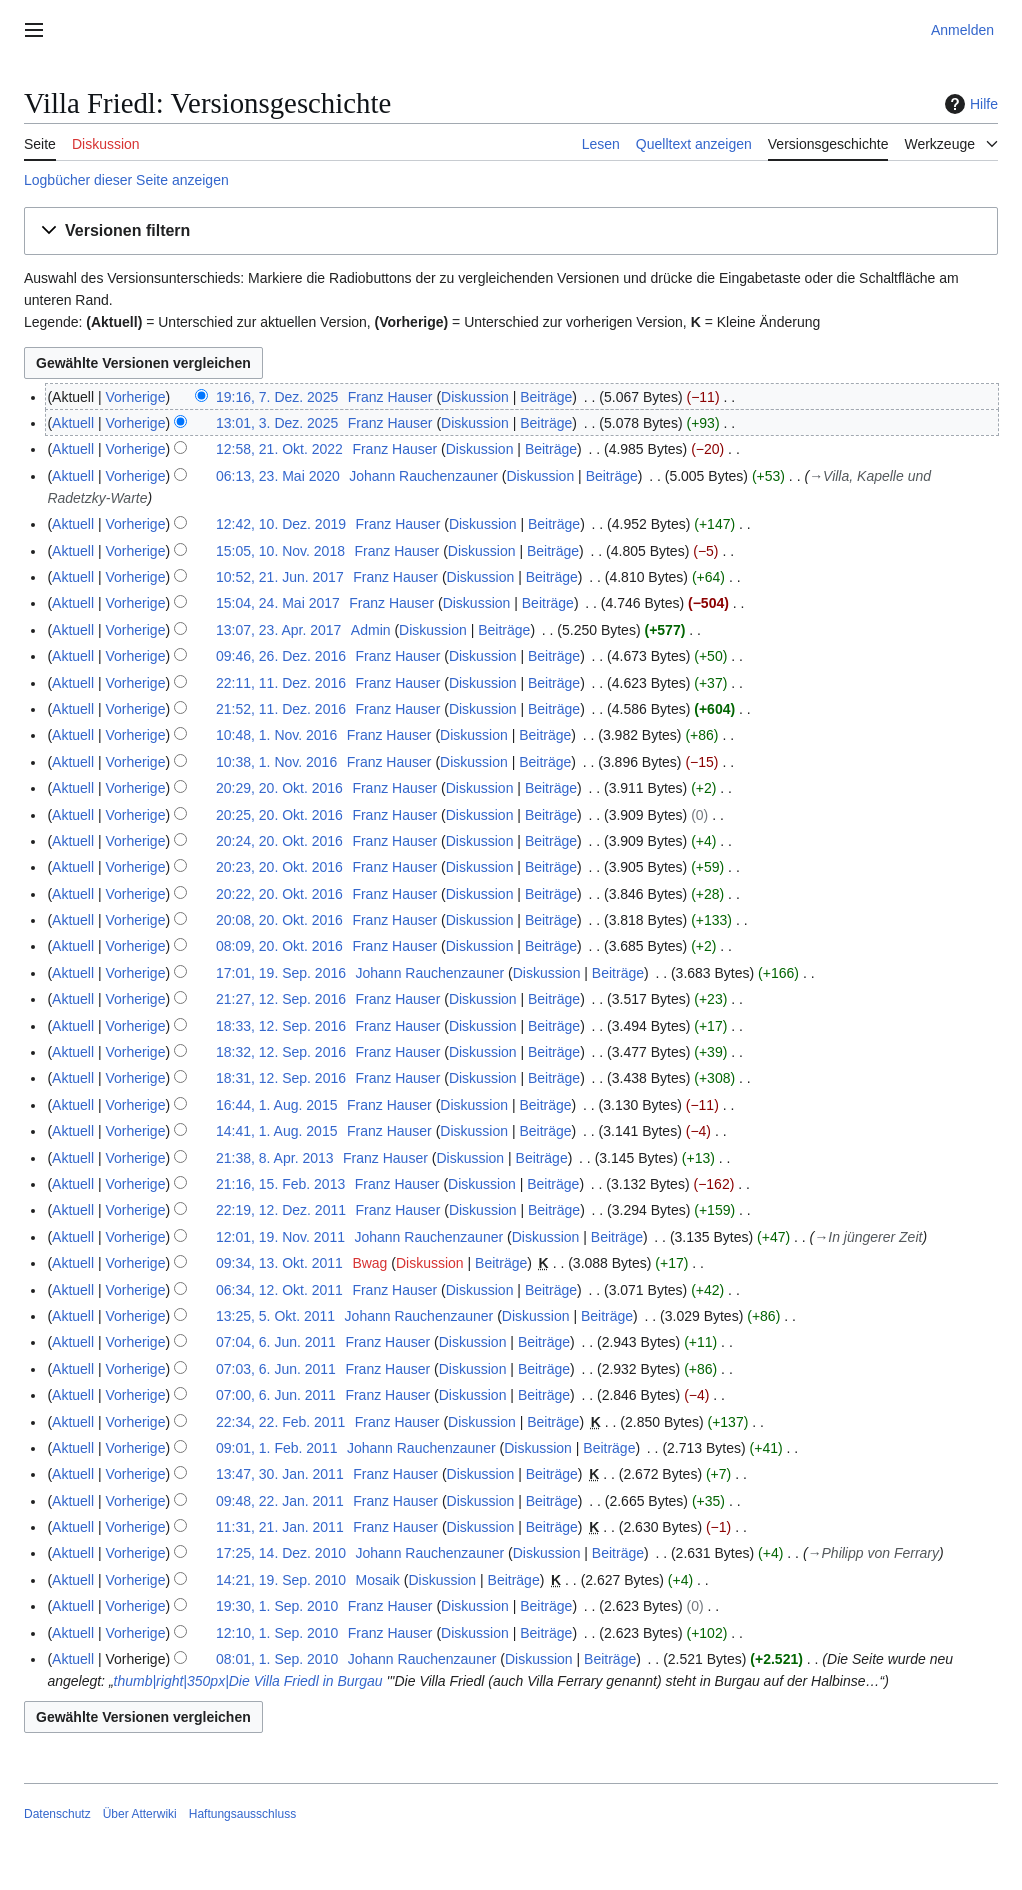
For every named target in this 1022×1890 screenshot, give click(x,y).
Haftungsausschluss (242, 1814)
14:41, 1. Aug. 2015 (276, 1131)
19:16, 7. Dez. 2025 (277, 397)
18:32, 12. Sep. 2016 (281, 1052)
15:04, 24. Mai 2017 (278, 603)
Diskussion (475, 397)
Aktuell (73, 423)
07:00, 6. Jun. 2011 (276, 1395)
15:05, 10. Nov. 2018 (280, 551)
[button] (511, 231)
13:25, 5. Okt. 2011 (275, 1316)
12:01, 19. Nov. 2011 (280, 1237)
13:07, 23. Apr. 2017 (278, 630)
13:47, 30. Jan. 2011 (280, 1474)
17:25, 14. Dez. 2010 (281, 1553)
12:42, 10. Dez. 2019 (281, 524)
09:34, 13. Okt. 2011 (279, 1263)
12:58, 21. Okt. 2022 (279, 449)
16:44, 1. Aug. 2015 (276, 1105)
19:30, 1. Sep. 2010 (277, 1606)
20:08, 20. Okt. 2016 (279, 920)
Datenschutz (57, 1814)
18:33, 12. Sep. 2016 (281, 1026)
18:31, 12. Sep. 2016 (281, 1078)
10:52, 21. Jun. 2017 (280, 577)
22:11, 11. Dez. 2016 (281, 683)
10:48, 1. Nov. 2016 (276, 735)
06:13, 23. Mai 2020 (278, 476)
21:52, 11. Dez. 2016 (281, 709)
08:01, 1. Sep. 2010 (277, 1659)
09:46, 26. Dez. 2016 (281, 656)
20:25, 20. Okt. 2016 (279, 815)
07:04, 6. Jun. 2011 (276, 1342)
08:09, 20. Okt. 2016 (279, 946)
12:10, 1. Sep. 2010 (277, 1633)
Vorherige (136, 397)
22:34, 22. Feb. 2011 (280, 1422)
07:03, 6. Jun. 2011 (276, 1369)
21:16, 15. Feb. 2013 (280, 1184)
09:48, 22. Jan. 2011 (280, 1501)
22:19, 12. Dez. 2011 (281, 1210)
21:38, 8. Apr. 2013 (275, 1158)
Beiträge (546, 397)
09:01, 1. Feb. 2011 (276, 1448)
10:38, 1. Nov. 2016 (276, 762)
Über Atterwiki (140, 1814)
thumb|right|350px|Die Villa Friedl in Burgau (248, 1681)
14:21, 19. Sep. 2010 (281, 1580)
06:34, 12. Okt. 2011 (279, 1290)
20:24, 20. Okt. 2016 (279, 841)
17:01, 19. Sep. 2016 (281, 973)
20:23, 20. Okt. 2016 (279, 867)
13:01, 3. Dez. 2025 (277, 423)
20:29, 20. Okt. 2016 (279, 788)
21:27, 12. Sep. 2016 (281, 999)
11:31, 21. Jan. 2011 (280, 1527)
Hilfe (969, 104)
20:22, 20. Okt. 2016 (279, 894)
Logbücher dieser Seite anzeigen (126, 180)
